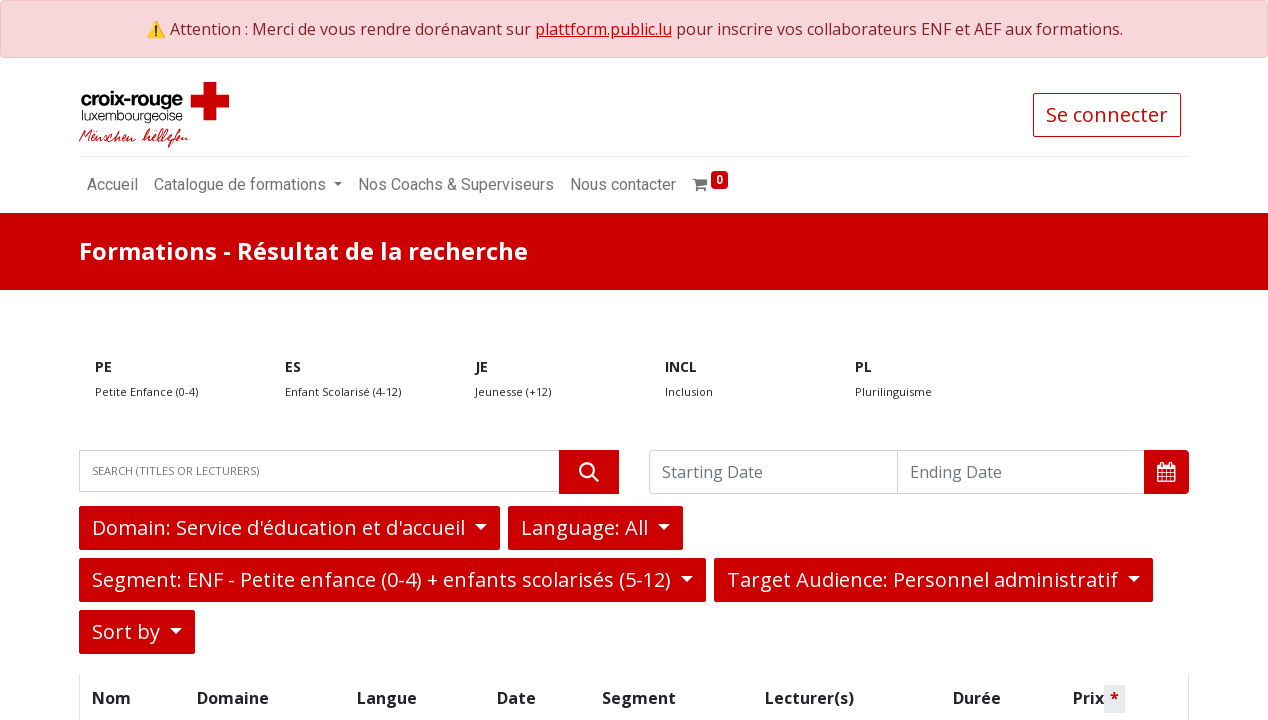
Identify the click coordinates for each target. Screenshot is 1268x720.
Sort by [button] (128, 631)
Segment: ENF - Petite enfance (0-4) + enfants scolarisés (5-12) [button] (384, 579)
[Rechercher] (589, 472)
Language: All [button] (587, 527)
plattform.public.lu (603, 29)
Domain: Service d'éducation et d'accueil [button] (281, 527)
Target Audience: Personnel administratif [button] (925, 579)
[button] (1166, 472)
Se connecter (1107, 114)
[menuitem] (112, 185)
